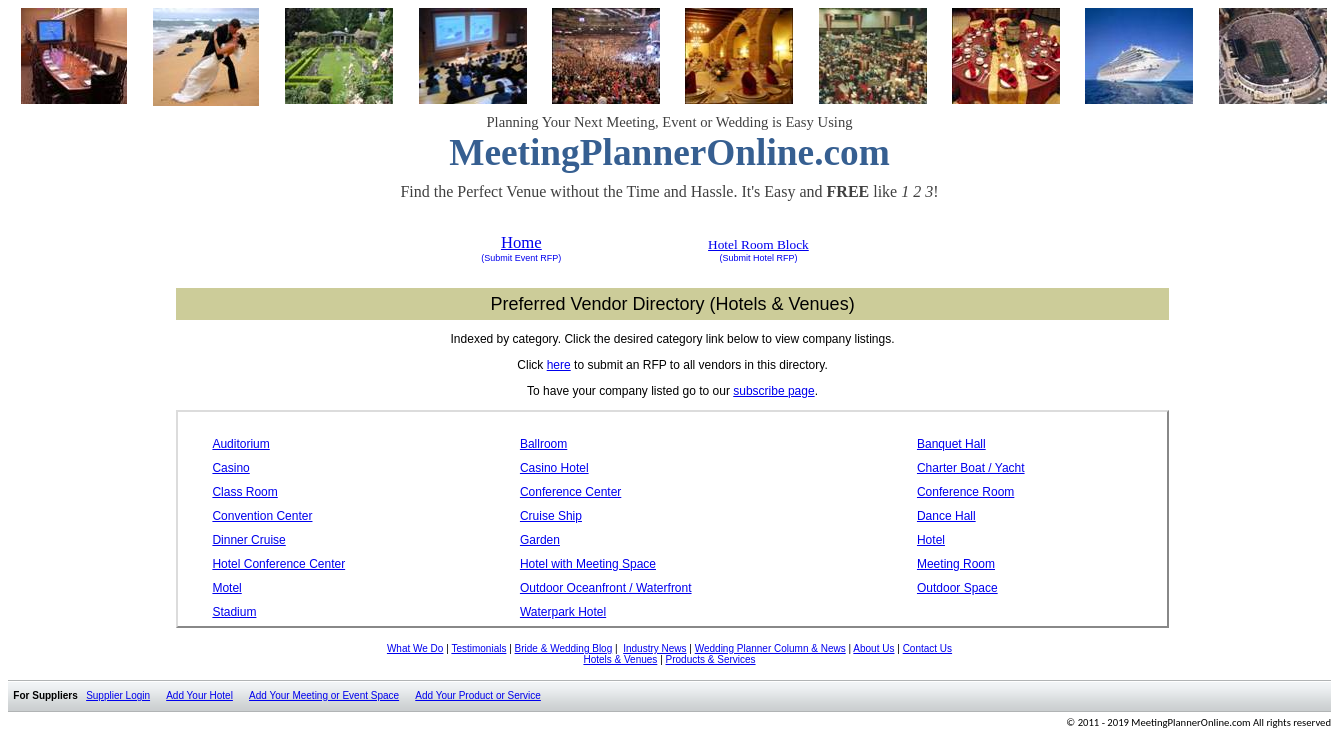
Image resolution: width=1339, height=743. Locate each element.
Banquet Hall (951, 444)
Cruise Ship (551, 516)
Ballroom (543, 444)
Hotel (931, 540)
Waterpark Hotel (563, 612)
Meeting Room (956, 564)
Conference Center (570, 492)
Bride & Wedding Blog (564, 648)
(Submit (496, 258)
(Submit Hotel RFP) (758, 258)
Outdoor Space (957, 588)
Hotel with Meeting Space (588, 564)
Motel (226, 588)
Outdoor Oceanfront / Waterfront (606, 588)
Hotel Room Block (758, 244)
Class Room (244, 492)
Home (521, 242)
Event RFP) (536, 258)
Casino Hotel (554, 468)
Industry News (654, 648)
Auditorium (240, 444)
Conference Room (965, 492)
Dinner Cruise (248, 540)
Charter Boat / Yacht (971, 468)
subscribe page (773, 391)
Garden (540, 540)
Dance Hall (946, 516)
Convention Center (262, 516)
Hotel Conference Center (278, 564)
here (559, 365)
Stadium (234, 612)
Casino (230, 468)
